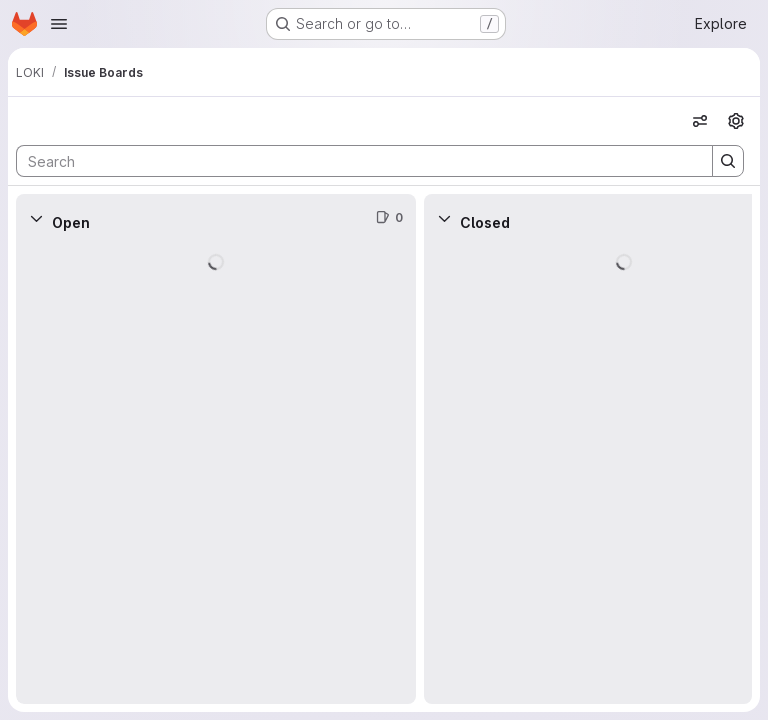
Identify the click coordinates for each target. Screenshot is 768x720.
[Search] (354, 161)
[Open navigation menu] (59, 24)
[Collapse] (36, 218)
